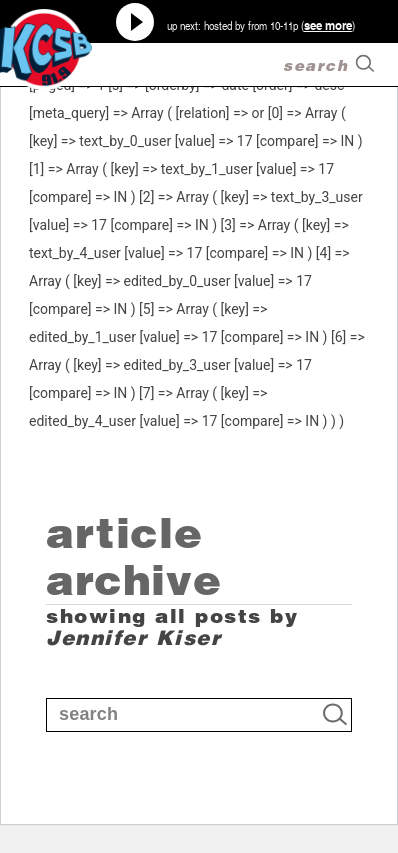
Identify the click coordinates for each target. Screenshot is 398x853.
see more (328, 25)
